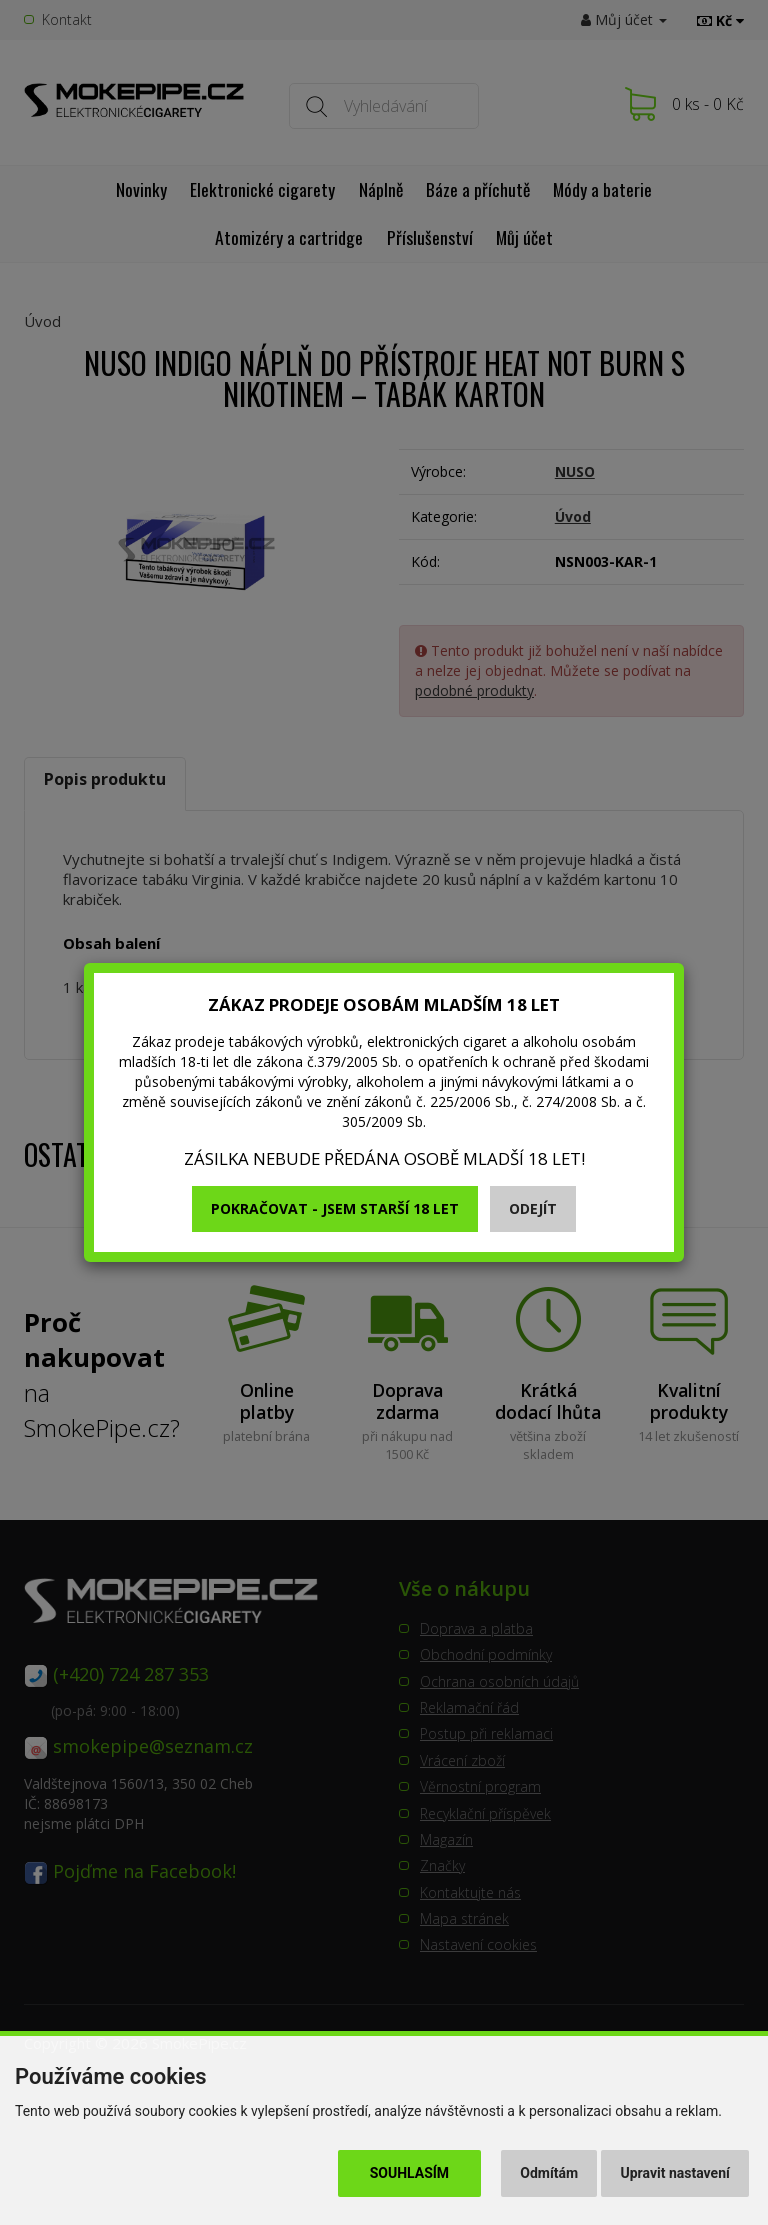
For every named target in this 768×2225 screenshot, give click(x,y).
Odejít (533, 1208)
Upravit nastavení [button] (675, 2173)
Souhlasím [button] (409, 2173)
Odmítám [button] (549, 2173)
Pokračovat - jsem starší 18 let (335, 1208)
